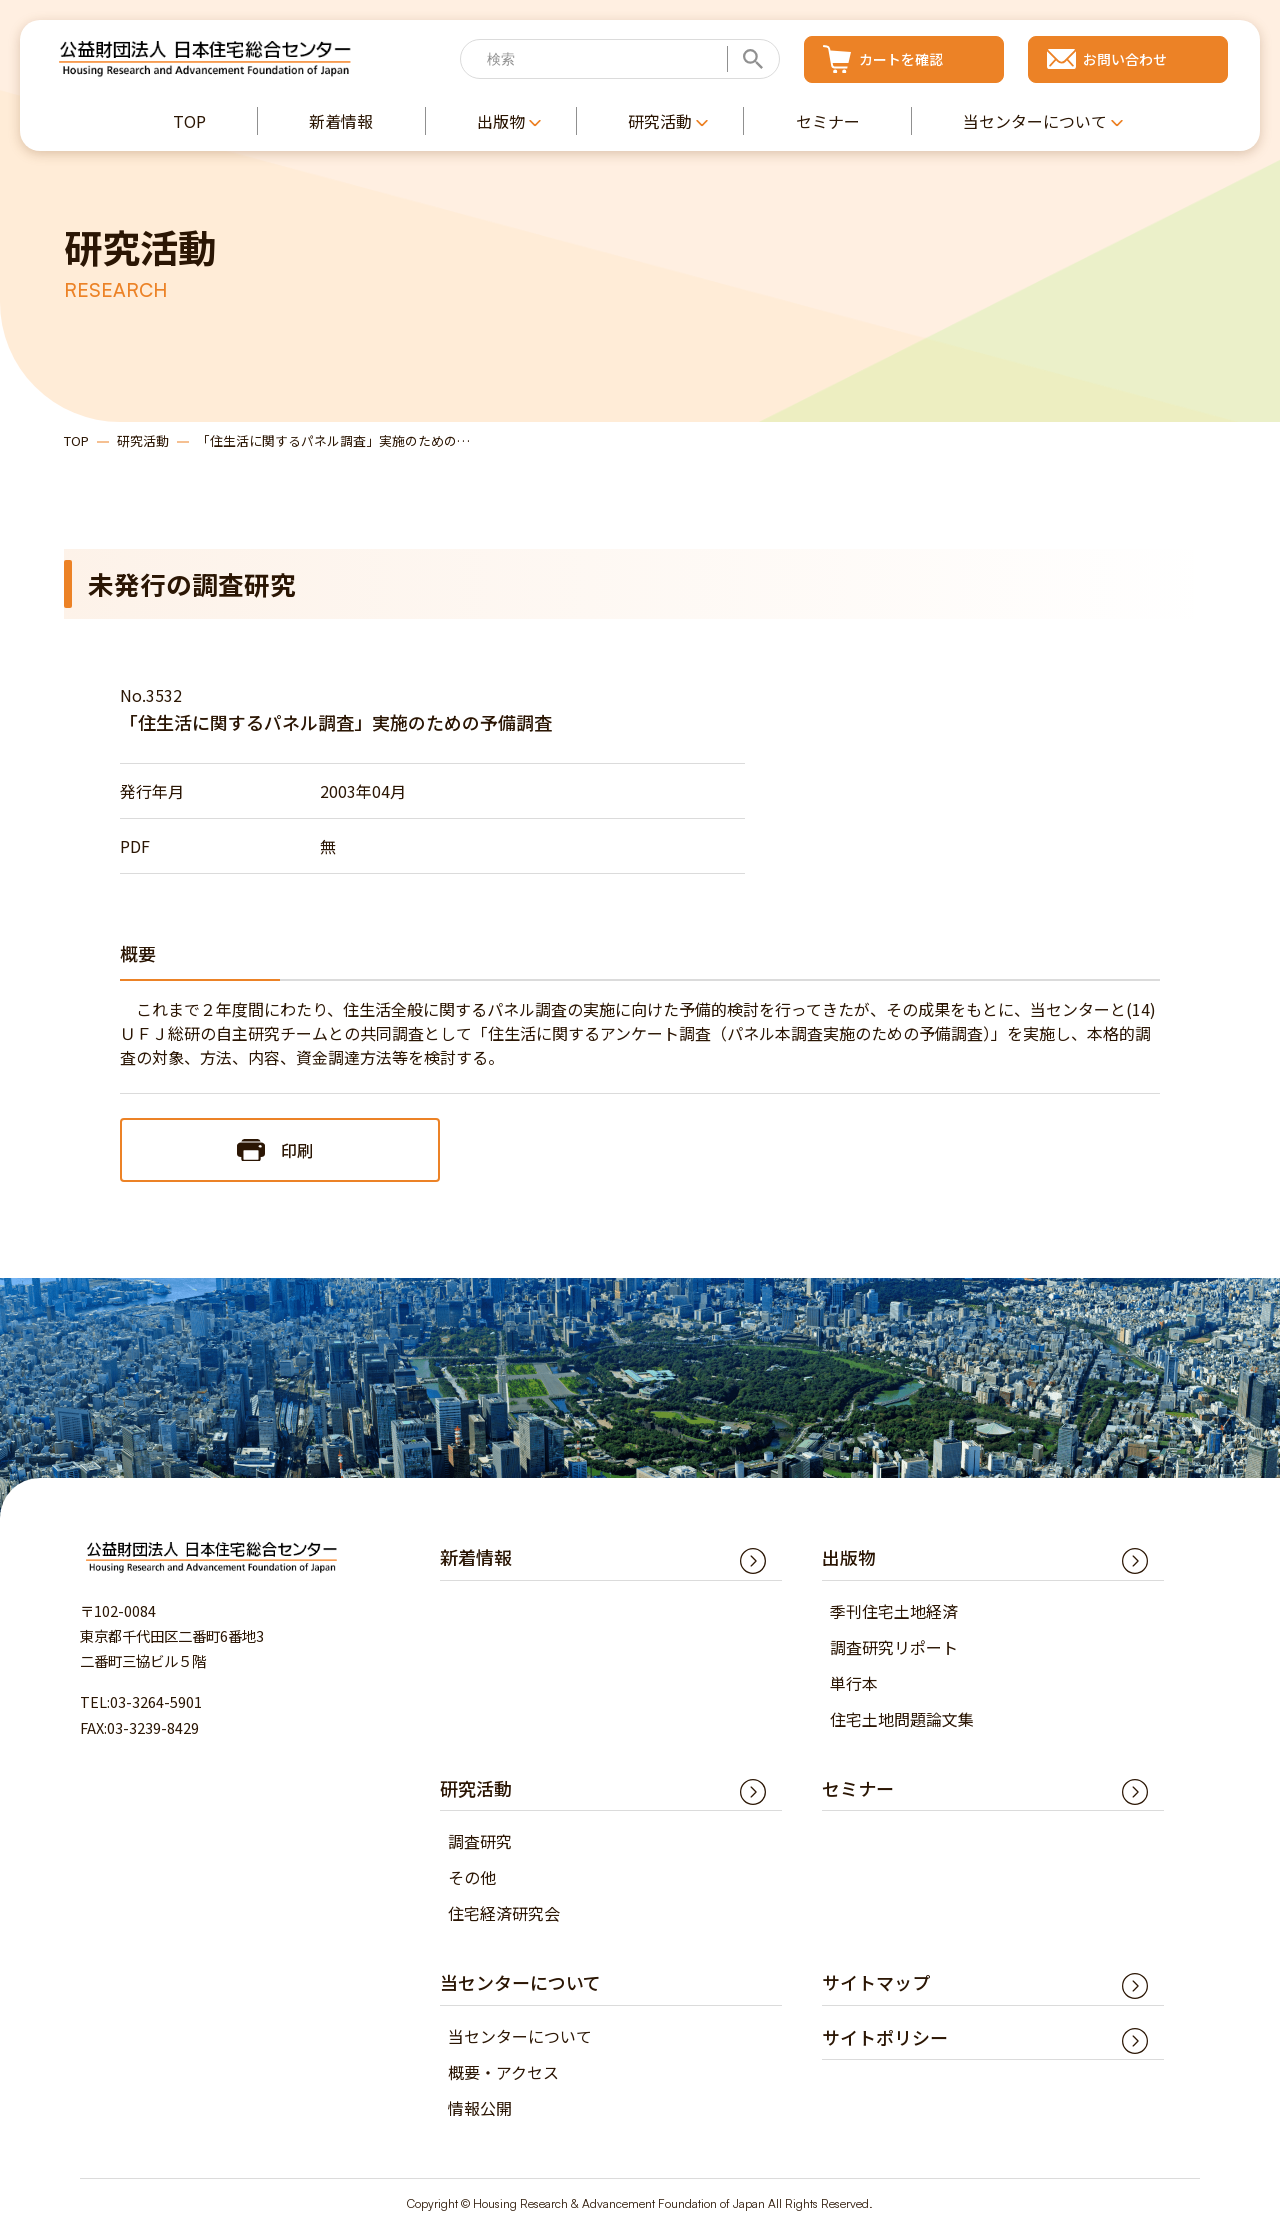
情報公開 (480, 2108)
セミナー (858, 1788)
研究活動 (143, 440)
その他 (472, 1878)
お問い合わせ (1125, 59)
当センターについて (520, 2036)
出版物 (849, 1558)
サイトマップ (876, 1983)
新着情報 (476, 1558)
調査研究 (480, 1842)
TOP (76, 440)
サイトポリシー (885, 2037)
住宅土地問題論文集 (902, 1719)
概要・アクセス (503, 2072)
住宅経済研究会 (504, 1914)
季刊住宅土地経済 (894, 1611)
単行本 (854, 1683)
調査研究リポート (894, 1647)
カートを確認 (901, 59)
